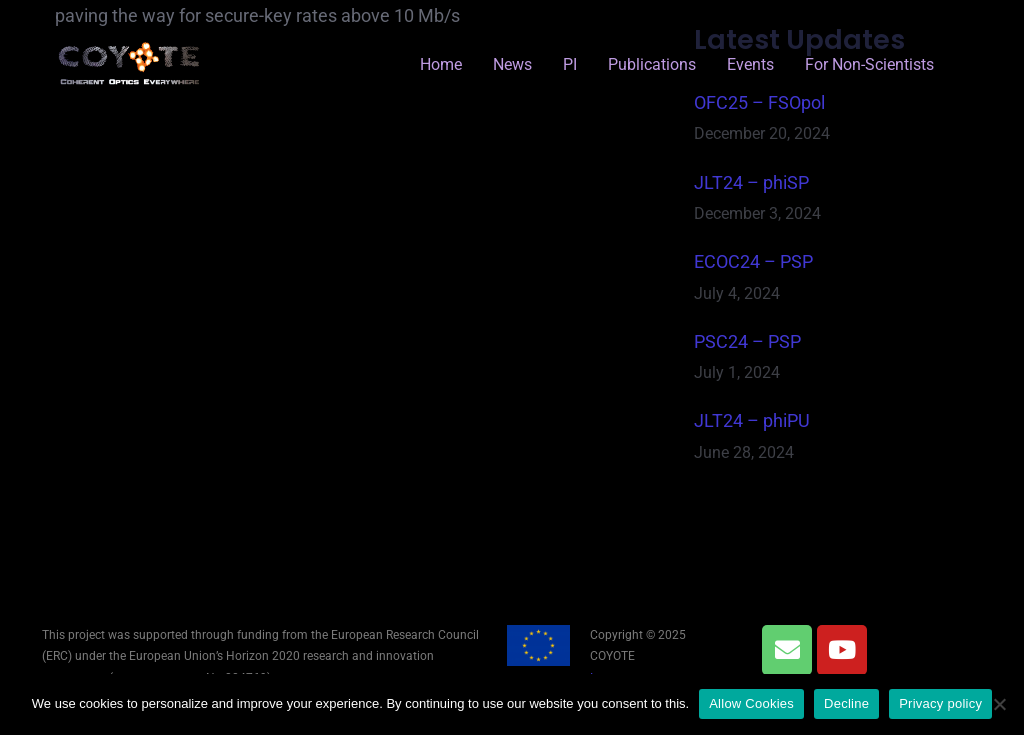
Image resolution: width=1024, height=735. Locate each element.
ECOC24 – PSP (753, 261)
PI (570, 64)
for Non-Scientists (869, 64)
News (512, 64)
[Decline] (999, 704)
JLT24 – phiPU (752, 420)
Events (750, 64)
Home (441, 64)
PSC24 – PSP (747, 341)
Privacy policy (940, 703)
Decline (846, 703)
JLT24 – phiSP (751, 182)
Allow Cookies (751, 703)
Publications (652, 64)
